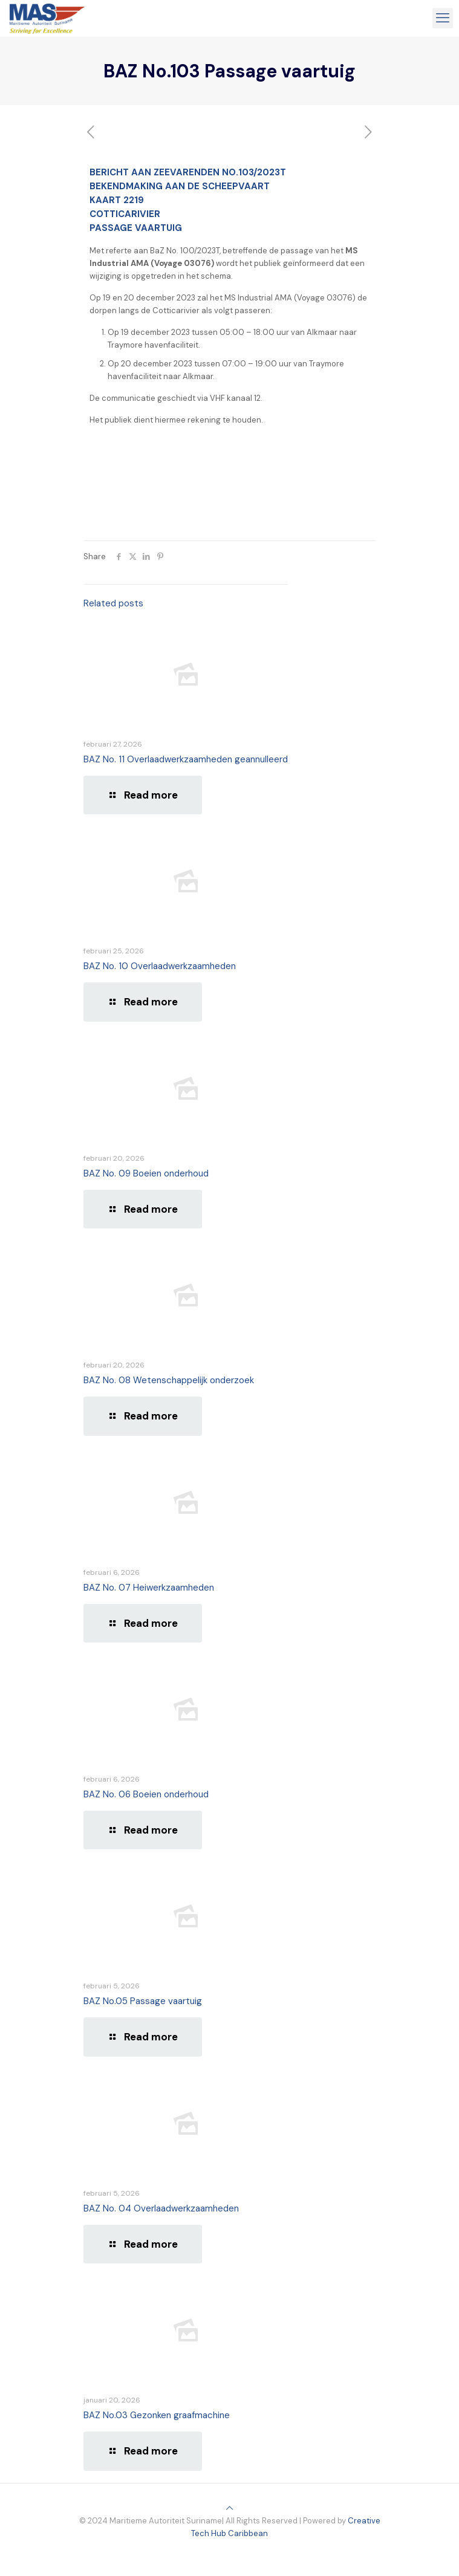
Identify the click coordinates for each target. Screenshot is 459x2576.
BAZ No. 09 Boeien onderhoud (146, 1173)
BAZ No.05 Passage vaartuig (142, 2001)
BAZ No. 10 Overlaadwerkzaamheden (159, 966)
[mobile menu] (442, 18)
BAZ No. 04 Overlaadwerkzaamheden (161, 2208)
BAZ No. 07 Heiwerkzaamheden (148, 1588)
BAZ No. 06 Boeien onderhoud (146, 1794)
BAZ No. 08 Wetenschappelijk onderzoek (168, 1380)
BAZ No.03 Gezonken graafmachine (156, 2415)
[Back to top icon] (229, 2508)
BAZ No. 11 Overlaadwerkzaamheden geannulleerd (185, 759)
